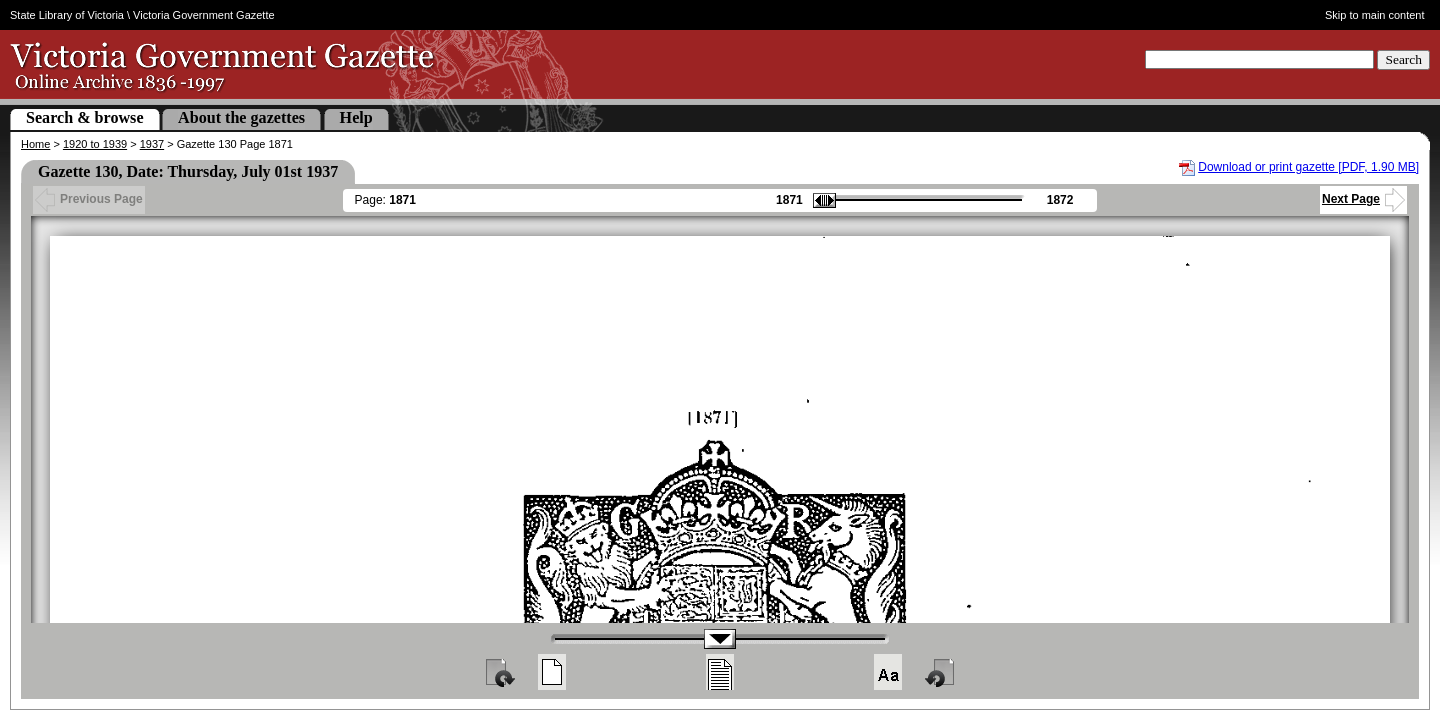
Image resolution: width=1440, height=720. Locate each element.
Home (35, 144)
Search (1403, 59)
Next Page (1363, 199)
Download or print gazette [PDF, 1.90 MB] (1308, 167)
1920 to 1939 (95, 144)
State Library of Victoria (67, 15)
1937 (152, 144)
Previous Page (89, 199)
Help (356, 117)
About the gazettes (241, 117)
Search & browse (85, 117)
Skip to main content (1375, 15)
